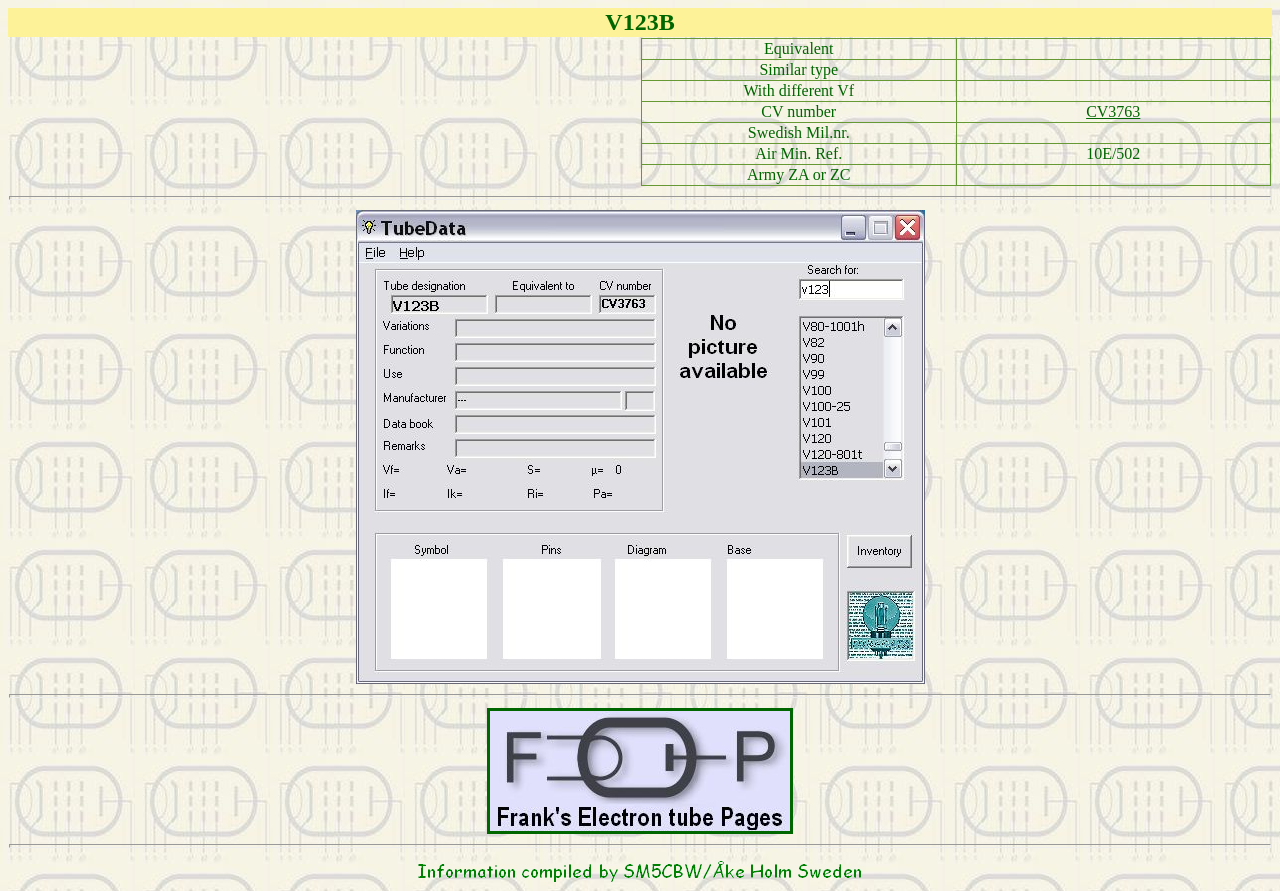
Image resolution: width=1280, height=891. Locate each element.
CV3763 (1113, 111)
